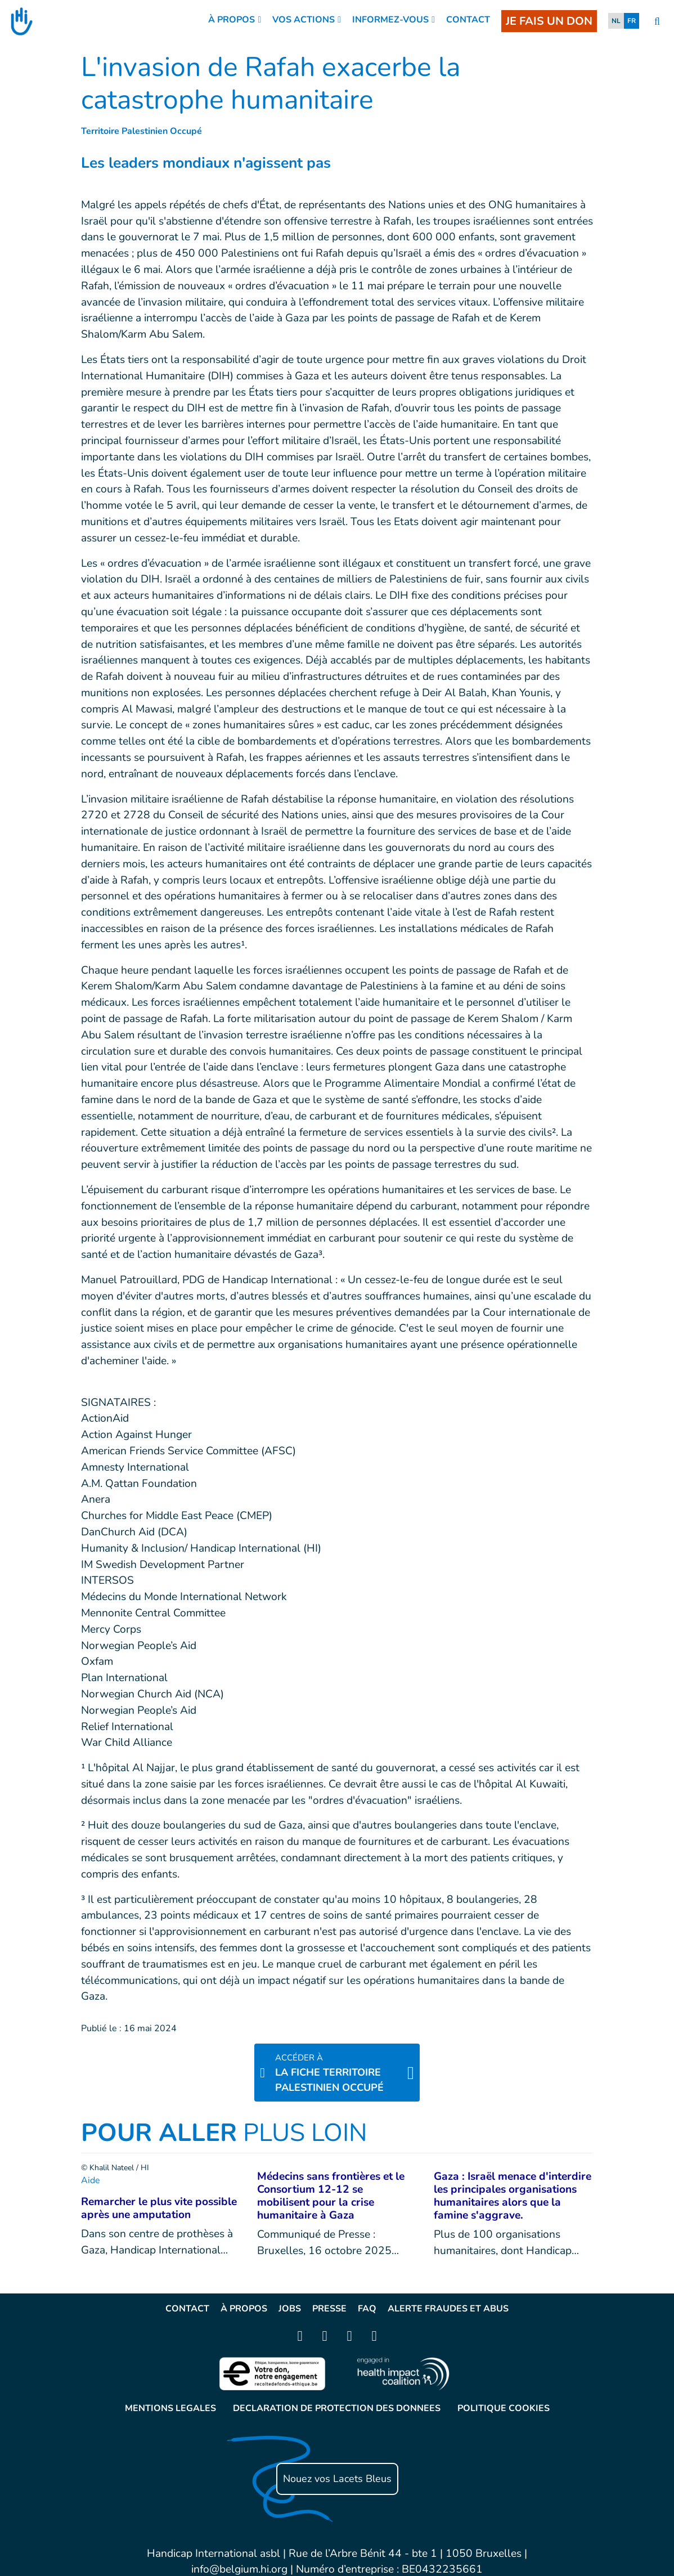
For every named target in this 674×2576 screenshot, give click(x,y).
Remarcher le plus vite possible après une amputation (159, 2208)
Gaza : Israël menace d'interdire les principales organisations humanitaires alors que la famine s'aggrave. (512, 2196)
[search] (657, 21)
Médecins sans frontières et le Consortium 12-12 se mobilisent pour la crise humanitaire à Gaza (331, 2196)
